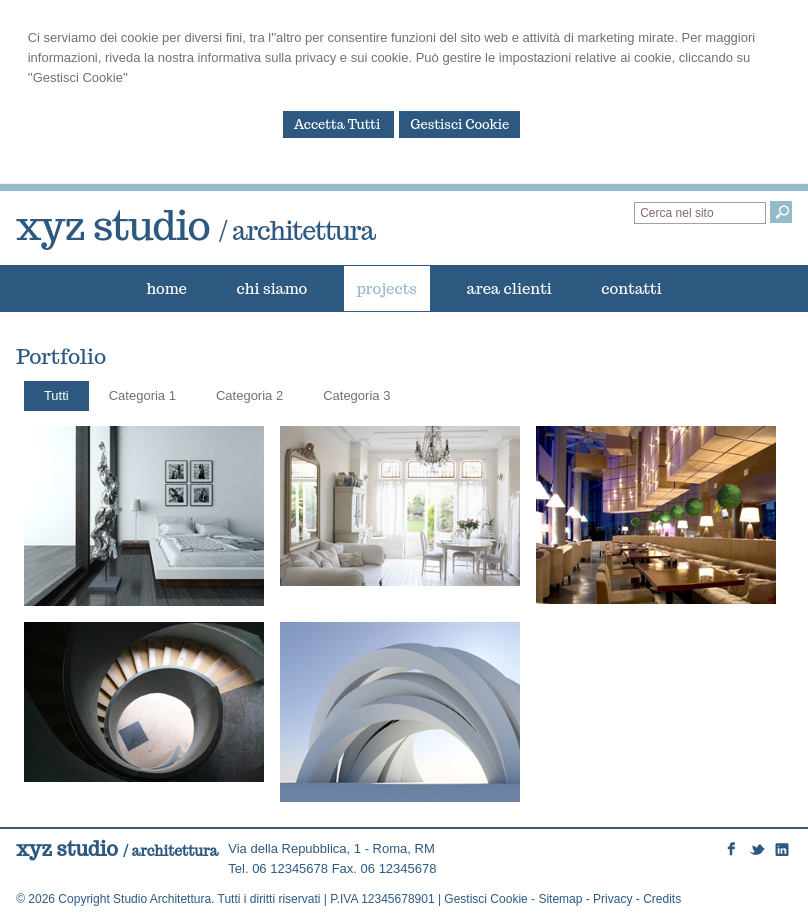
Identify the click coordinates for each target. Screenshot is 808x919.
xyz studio (195, 225)
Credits (662, 899)
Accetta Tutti (339, 124)
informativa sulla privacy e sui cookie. (304, 57)
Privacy (612, 899)
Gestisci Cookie (459, 124)
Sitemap (560, 899)
